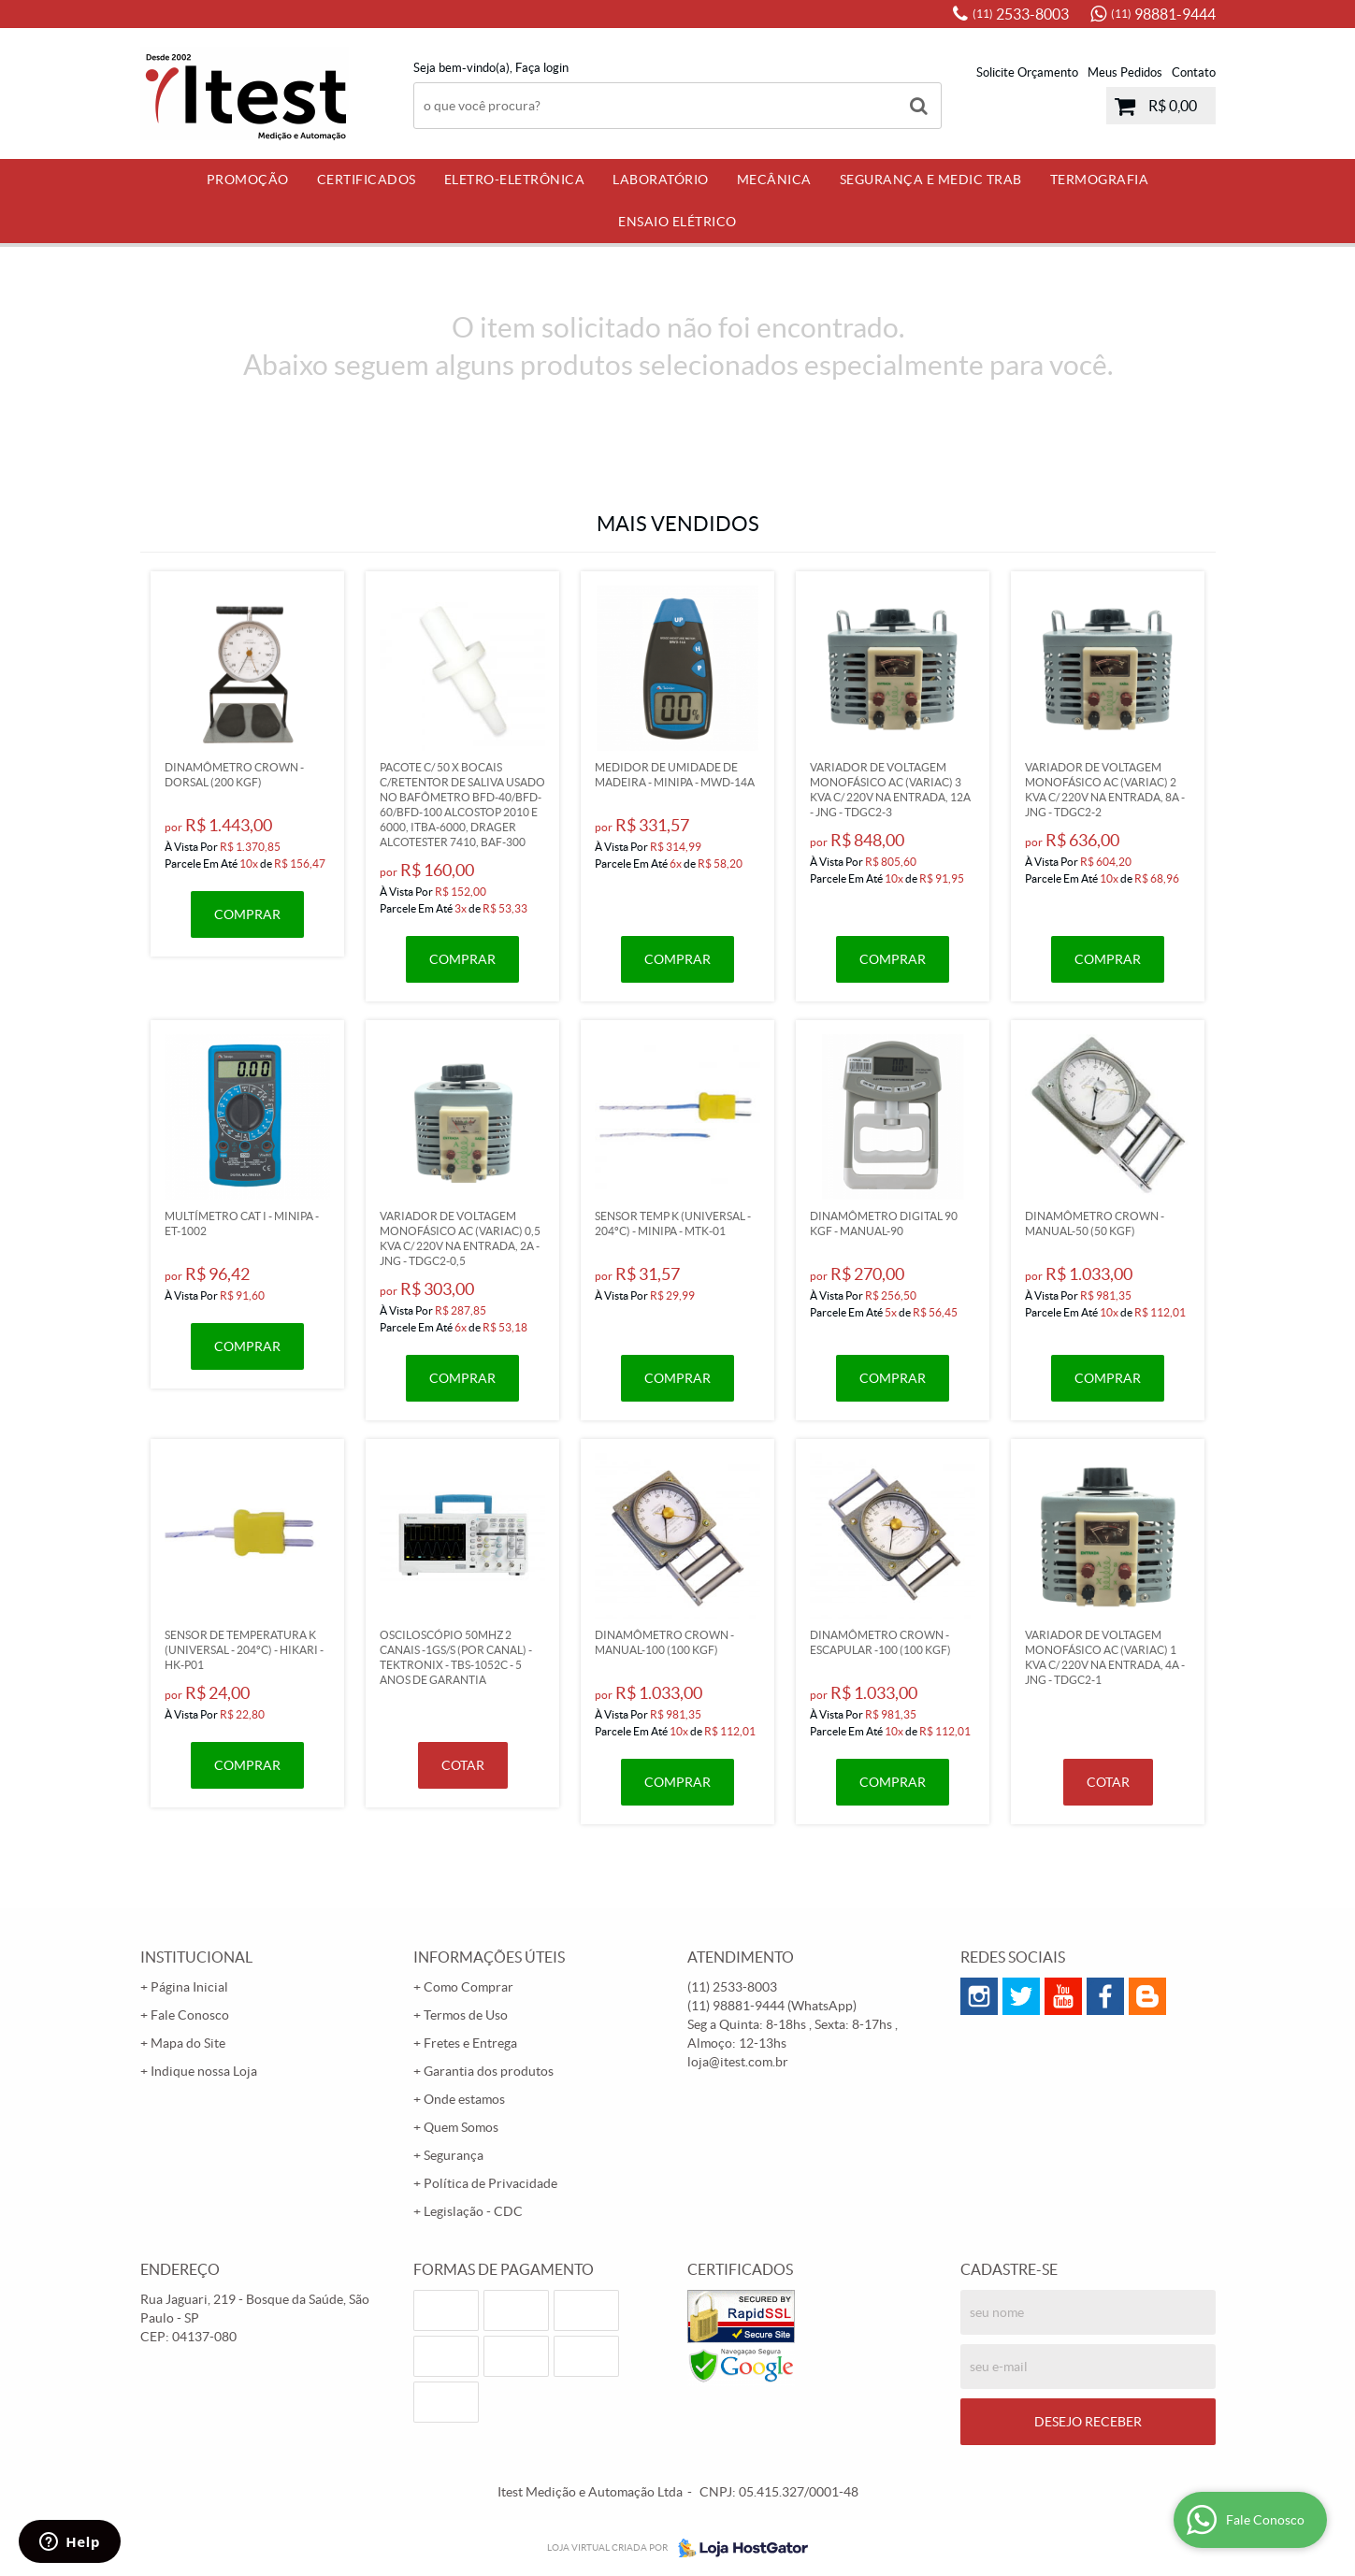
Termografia (1099, 179)
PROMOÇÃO (248, 179)
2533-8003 (1021, 14)
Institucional (196, 1957)
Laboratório (661, 179)
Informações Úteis (489, 1957)
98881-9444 (1163, 14)
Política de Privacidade (490, 2183)
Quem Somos (461, 2127)
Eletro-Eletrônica (514, 179)
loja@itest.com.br (737, 2061)
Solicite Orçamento (1027, 72)
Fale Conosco (190, 2015)
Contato (1194, 72)
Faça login (542, 68)
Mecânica (774, 179)
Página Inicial (189, 1986)
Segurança (453, 2155)
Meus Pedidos (1125, 72)
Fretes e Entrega (470, 2043)
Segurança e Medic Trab (931, 179)
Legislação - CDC (473, 2211)
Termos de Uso (466, 2015)
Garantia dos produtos (489, 2071)
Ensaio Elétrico (677, 221)
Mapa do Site (188, 2043)
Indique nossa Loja (204, 2071)
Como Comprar (468, 1986)
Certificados (366, 179)
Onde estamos (464, 2099)
